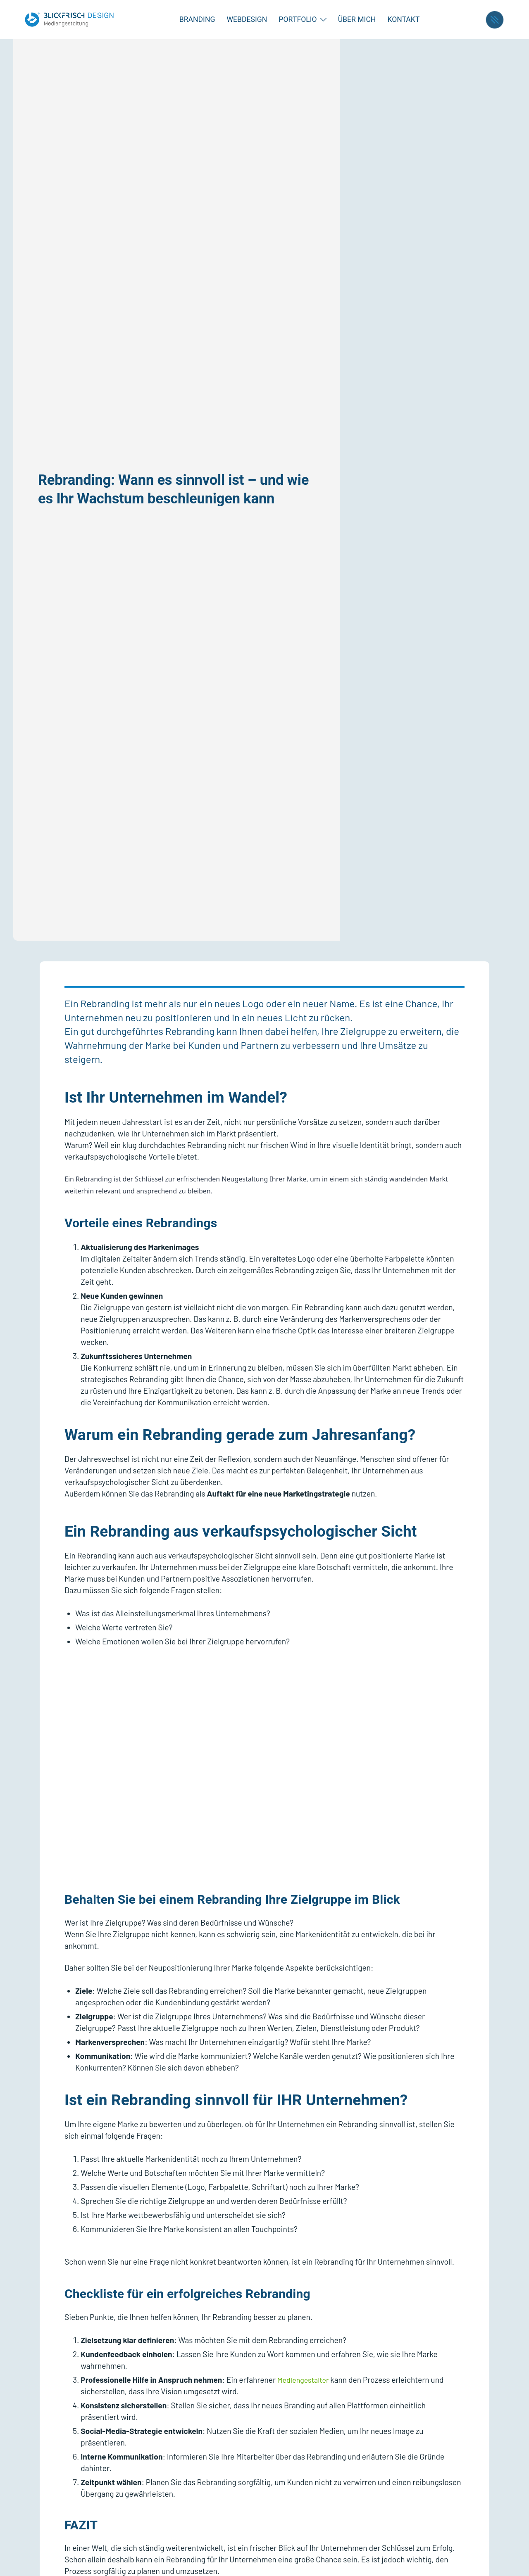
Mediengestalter (305, 2379)
